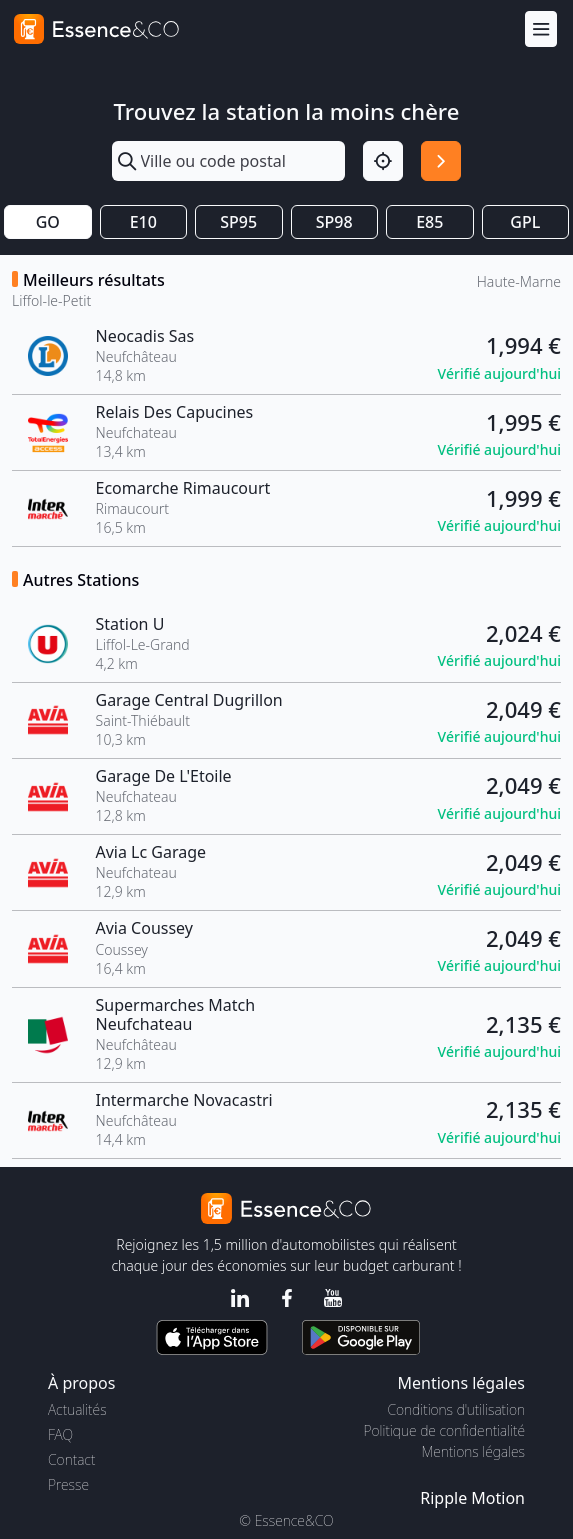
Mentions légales (473, 1451)
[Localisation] (383, 161)
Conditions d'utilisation (456, 1409)
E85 (429, 222)
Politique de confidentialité (444, 1430)
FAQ (60, 1434)
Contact (71, 1459)
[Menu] (541, 29)
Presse (68, 1484)
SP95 (238, 222)
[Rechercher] (441, 161)
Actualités (77, 1409)
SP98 (334, 222)
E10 (143, 222)
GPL (525, 222)
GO (48, 222)
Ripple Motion (472, 1498)
